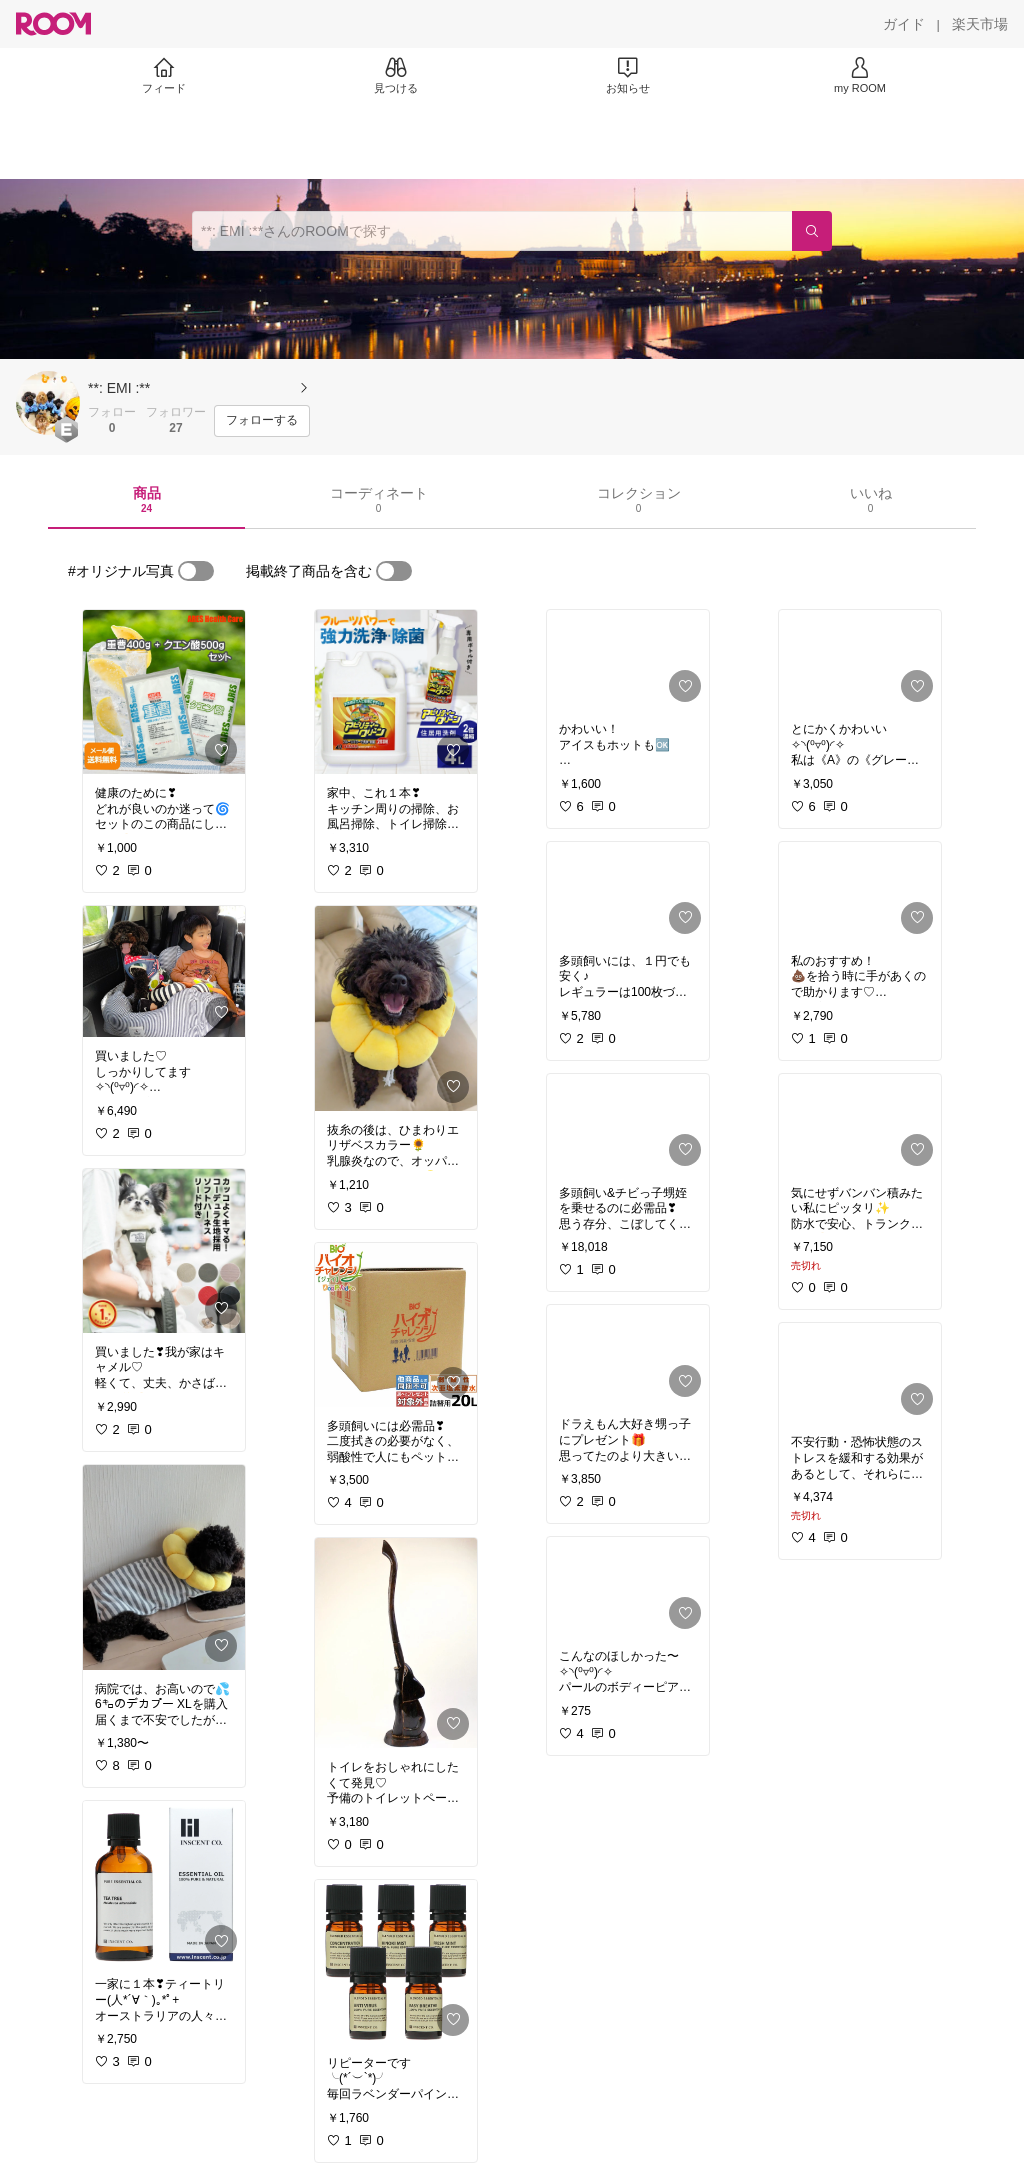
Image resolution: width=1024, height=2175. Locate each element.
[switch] (196, 571)
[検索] (812, 231)
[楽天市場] (980, 24)
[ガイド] (904, 24)
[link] (164, 692)
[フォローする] (262, 421)
